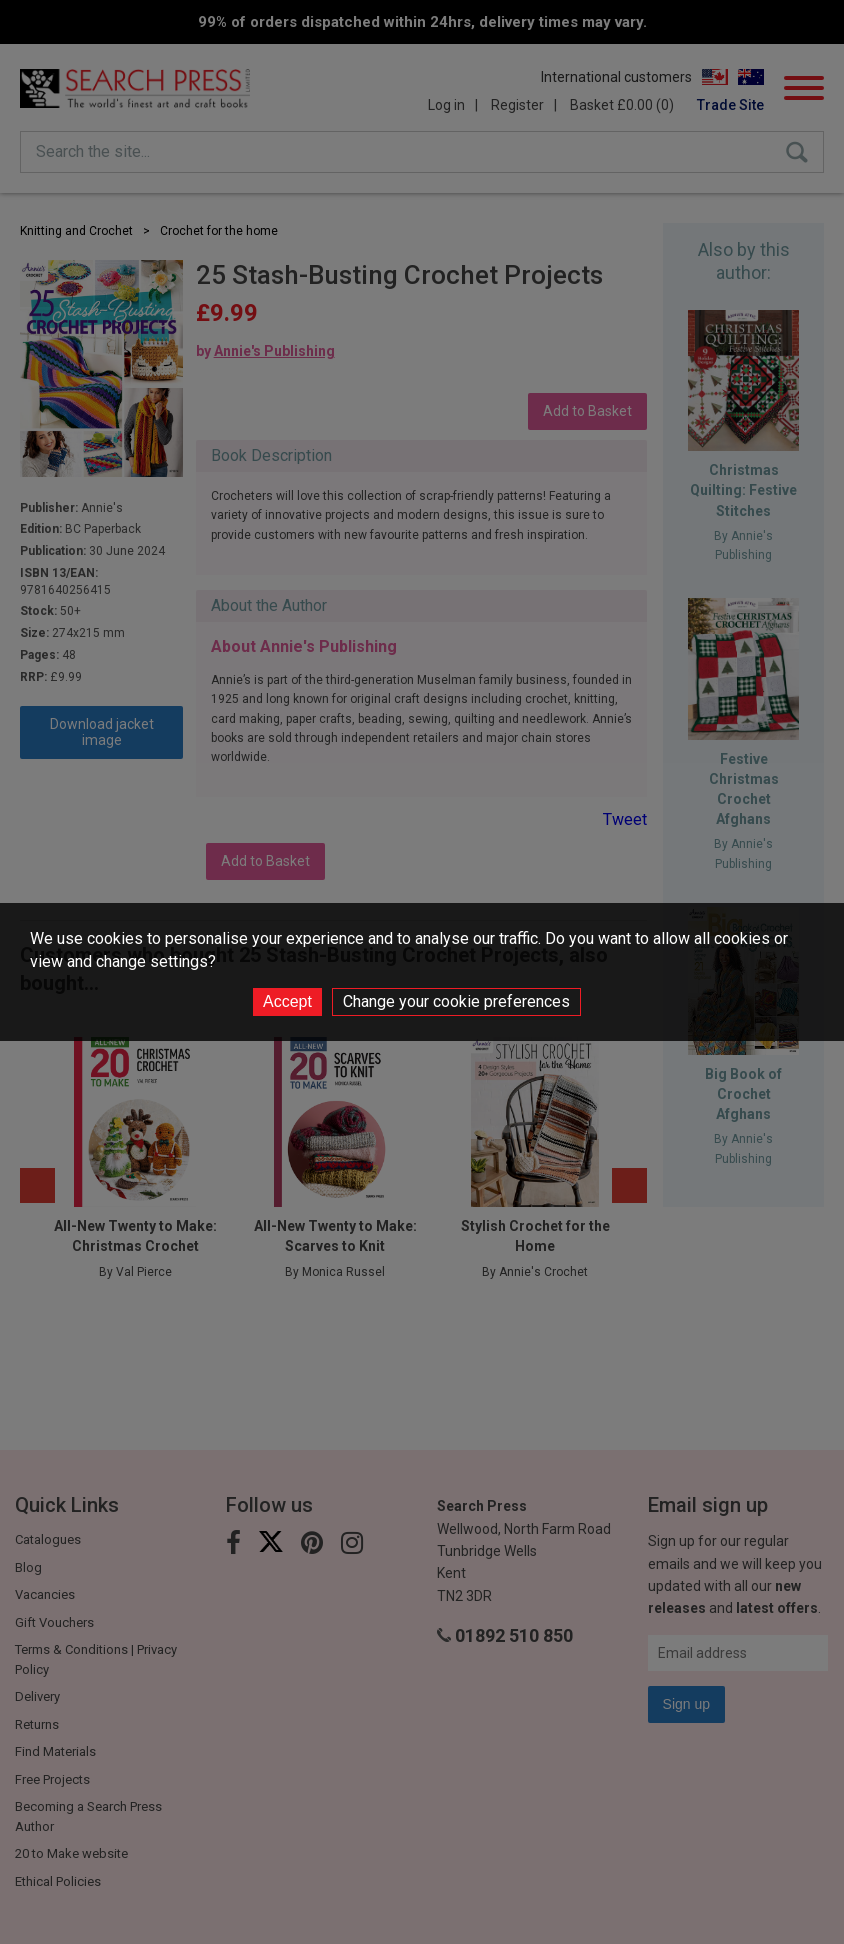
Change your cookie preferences (456, 1001)
